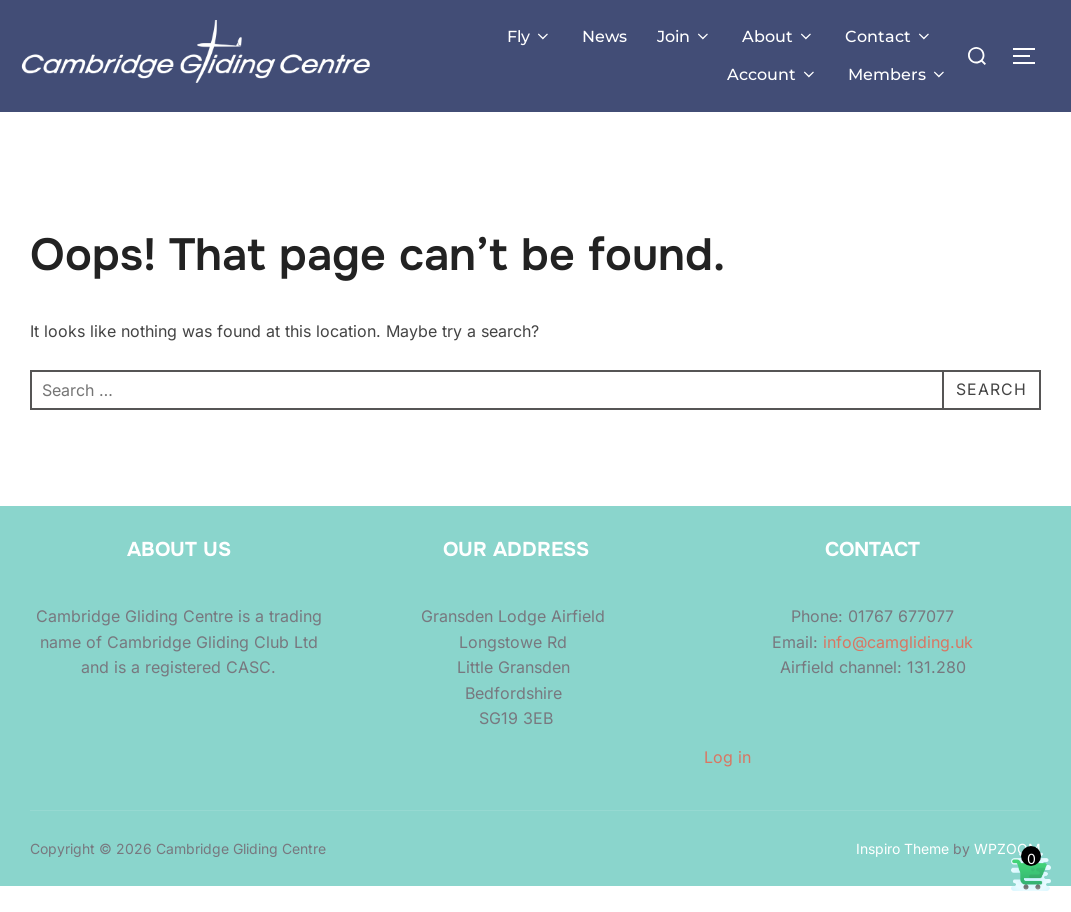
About (778, 36)
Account (772, 74)
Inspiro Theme (902, 873)
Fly (529, 36)
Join (684, 36)
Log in (727, 782)
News (604, 36)
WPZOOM (1007, 873)
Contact (889, 36)
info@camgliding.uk (898, 667)
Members (898, 74)
